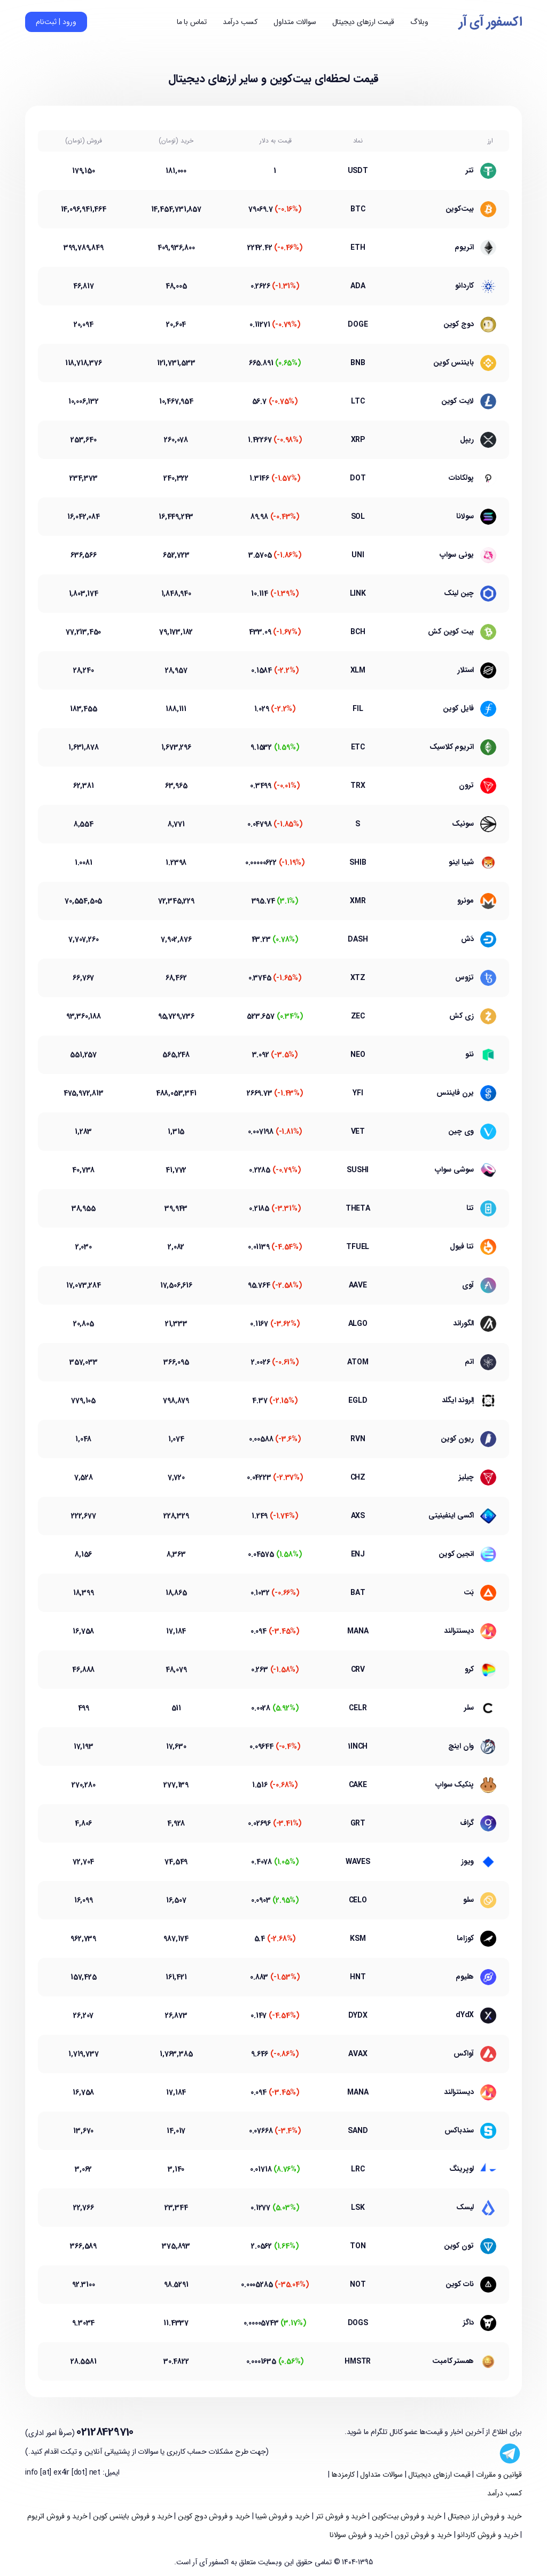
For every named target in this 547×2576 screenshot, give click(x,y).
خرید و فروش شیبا (282, 2516)
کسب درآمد (240, 22)
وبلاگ (419, 22)
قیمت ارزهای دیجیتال (363, 22)
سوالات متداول (295, 22)
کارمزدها (342, 2474)
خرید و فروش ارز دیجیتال (484, 2516)
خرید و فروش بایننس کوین (131, 2516)
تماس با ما (192, 22)
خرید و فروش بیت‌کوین (406, 2516)
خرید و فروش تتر (340, 2516)
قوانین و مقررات (498, 2474)
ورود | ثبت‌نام (56, 22)
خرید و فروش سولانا (359, 2535)
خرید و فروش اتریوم (57, 2516)
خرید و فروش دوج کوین (213, 2516)
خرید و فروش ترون (422, 2535)
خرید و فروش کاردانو (486, 2535)
